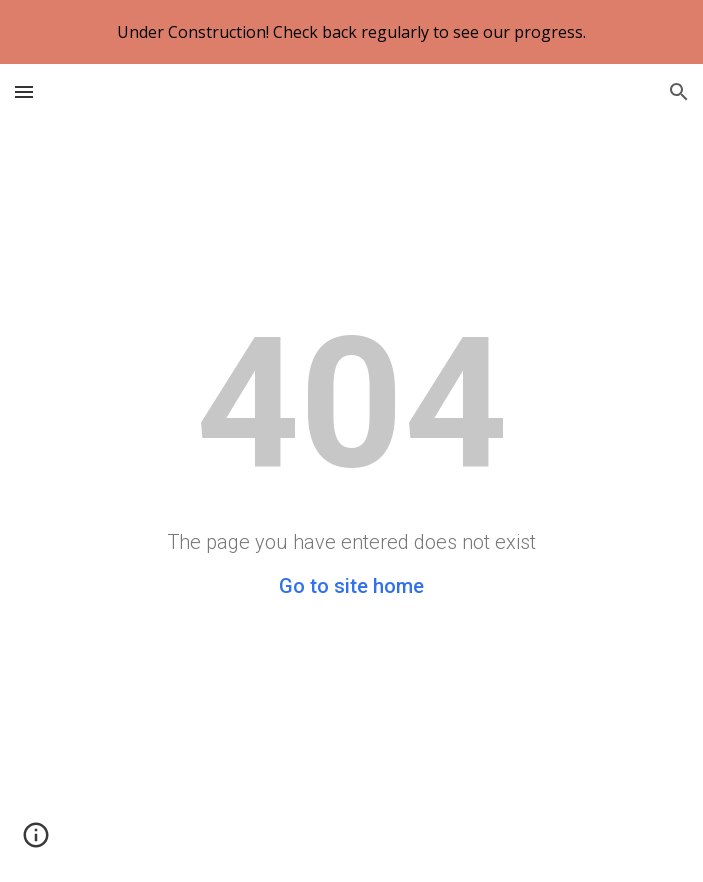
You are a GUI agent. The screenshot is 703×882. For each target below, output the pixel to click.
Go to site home (351, 586)
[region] (351, 32)
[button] (24, 91)
